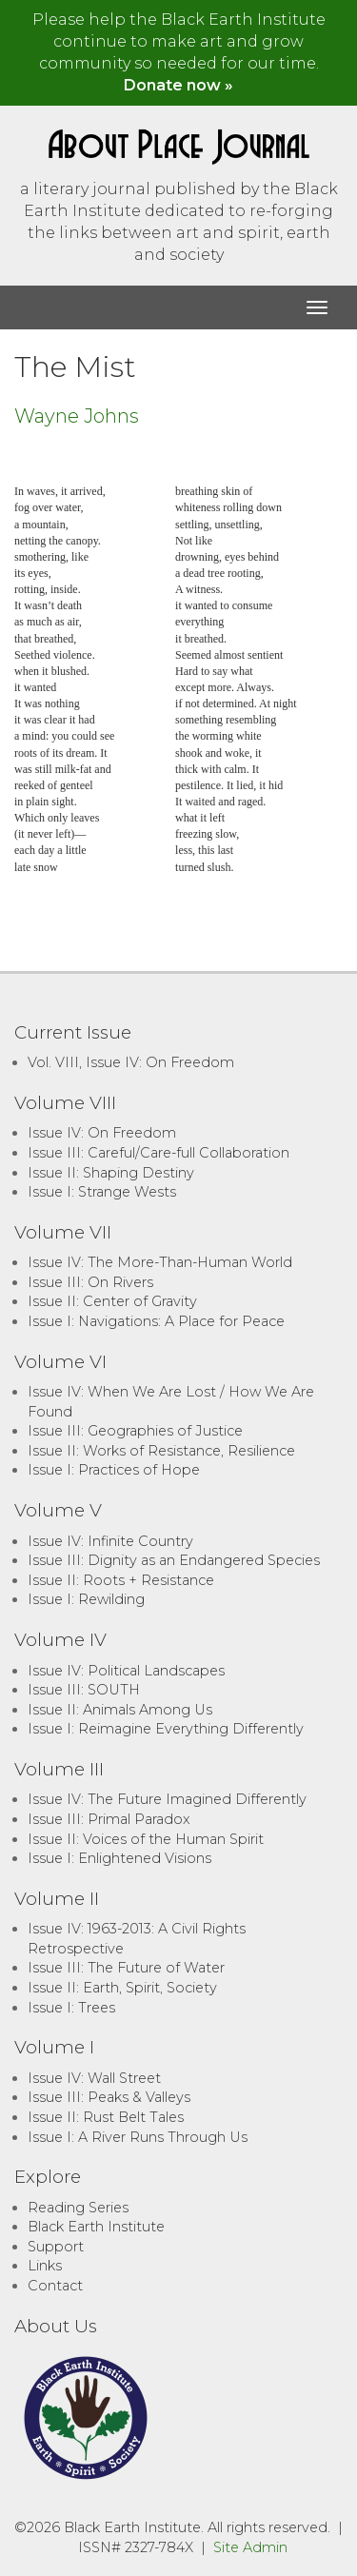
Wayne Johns (76, 416)
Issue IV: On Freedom (102, 1132)
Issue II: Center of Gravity (112, 1301)
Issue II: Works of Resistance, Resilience (161, 1450)
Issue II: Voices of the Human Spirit (146, 1839)
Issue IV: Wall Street (94, 2078)
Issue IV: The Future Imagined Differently (167, 1799)
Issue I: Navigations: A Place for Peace (156, 1321)
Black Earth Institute (96, 2226)
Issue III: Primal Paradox (108, 1819)
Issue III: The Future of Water (126, 1967)
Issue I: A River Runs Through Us (138, 2137)
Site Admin (250, 2547)
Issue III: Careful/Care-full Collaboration (158, 1152)
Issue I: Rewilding (86, 1599)
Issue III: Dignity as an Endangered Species (174, 1560)
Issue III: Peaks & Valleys (109, 2097)
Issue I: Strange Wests (102, 1191)
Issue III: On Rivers (90, 1282)
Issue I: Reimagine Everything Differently (166, 1728)
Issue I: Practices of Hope (114, 1469)
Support (56, 2246)
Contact (55, 2285)
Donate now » (178, 85)
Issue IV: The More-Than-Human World (160, 1262)
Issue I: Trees (71, 2007)
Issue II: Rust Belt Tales (106, 2117)
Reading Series (78, 2207)
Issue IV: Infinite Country (110, 1541)
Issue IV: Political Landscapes (126, 1670)
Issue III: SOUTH (84, 1689)
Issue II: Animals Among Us (120, 1709)
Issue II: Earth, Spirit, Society (122, 1987)
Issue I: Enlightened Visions (119, 1858)
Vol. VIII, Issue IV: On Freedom (131, 1062)
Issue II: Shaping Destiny (111, 1172)
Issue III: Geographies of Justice (135, 1430)
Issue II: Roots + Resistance (121, 1580)
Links (45, 2265)
